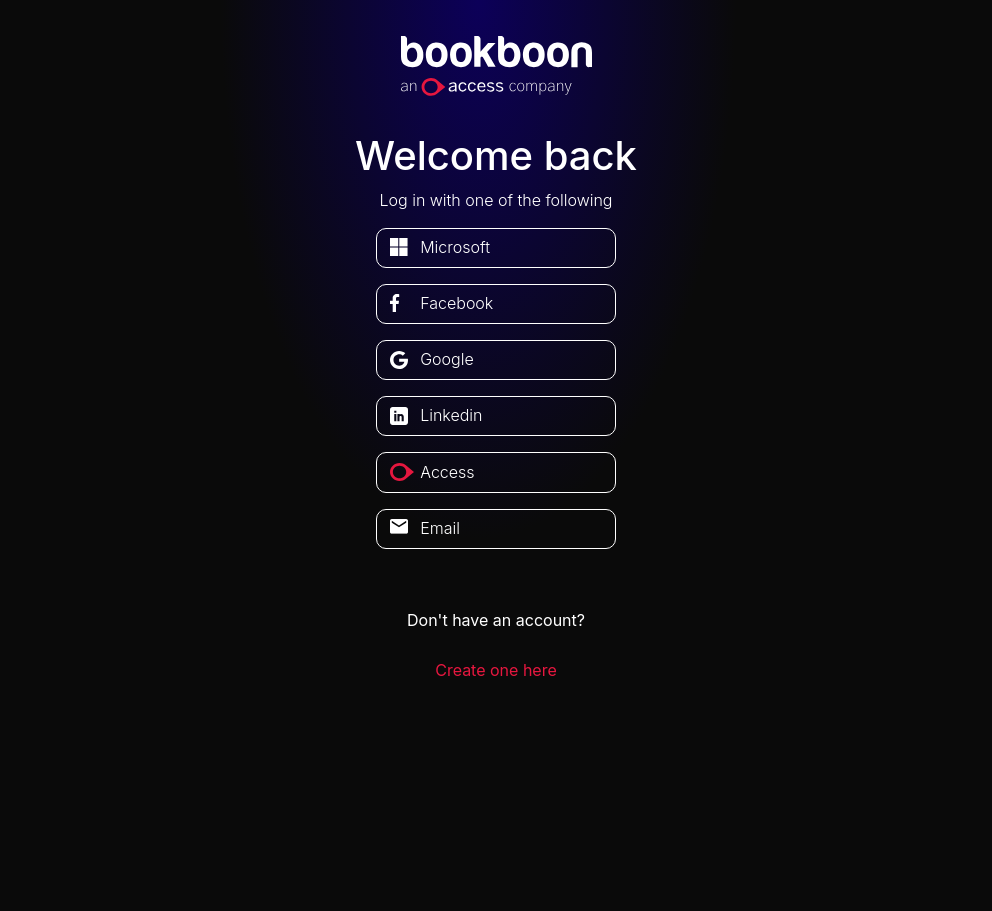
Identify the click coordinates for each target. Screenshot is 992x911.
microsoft (455, 247)
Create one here (496, 670)
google (447, 359)
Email (440, 528)
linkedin (451, 415)
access (447, 472)
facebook (456, 303)
